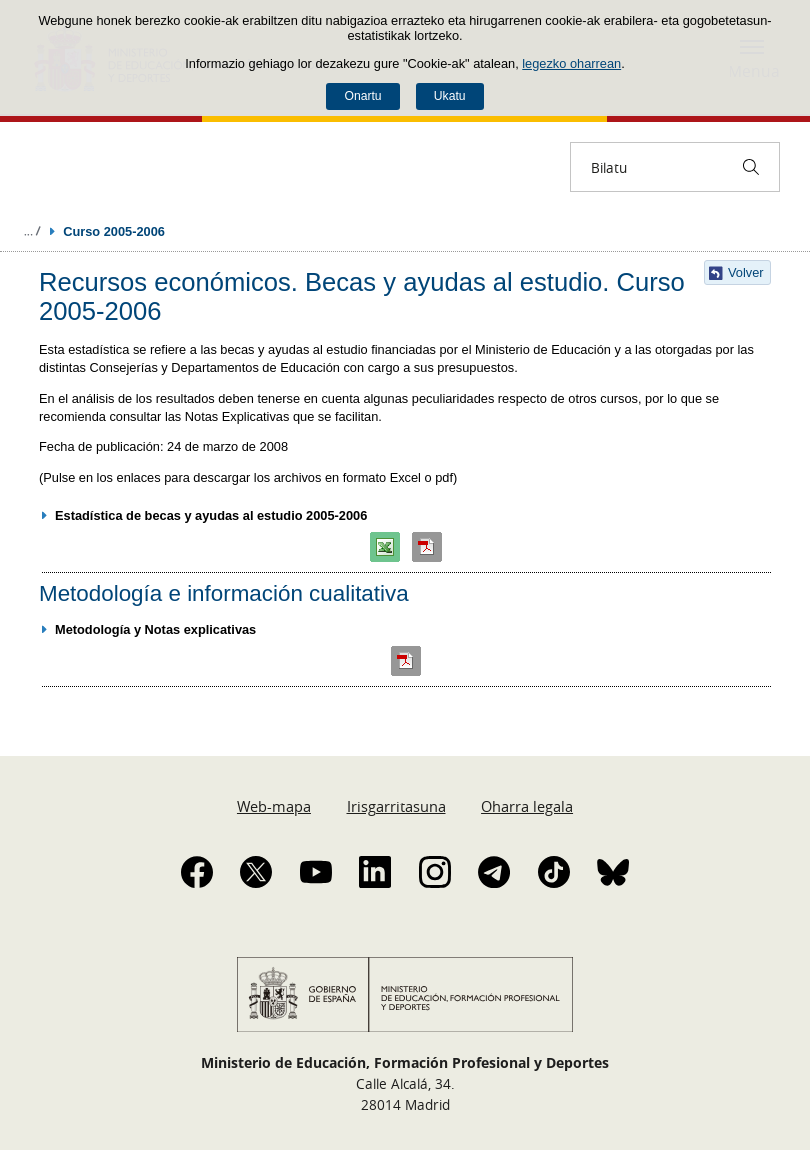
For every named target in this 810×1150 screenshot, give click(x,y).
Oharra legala (527, 806)
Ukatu (450, 96)
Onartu (362, 96)
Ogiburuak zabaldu (32, 231)
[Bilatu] (751, 167)
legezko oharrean (571, 63)
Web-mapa (274, 806)
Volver (746, 272)
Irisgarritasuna (396, 806)
